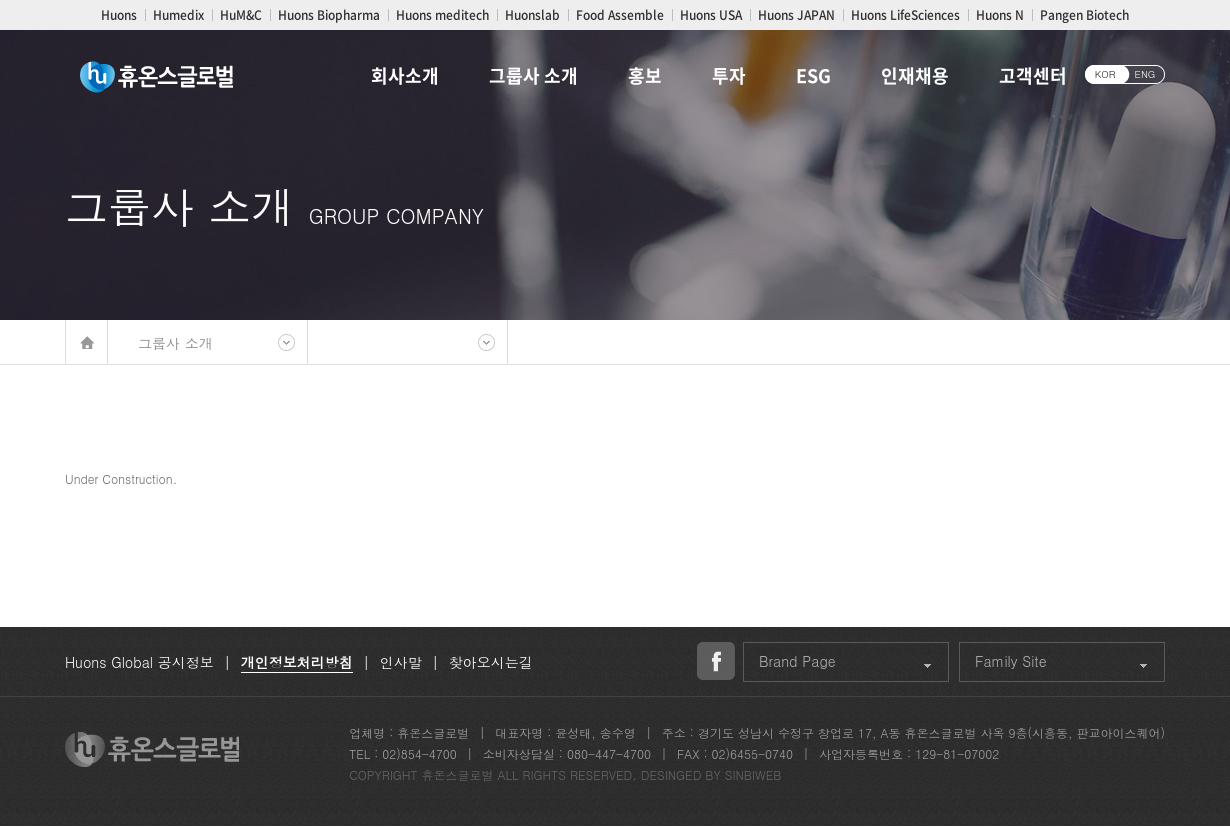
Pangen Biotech (1084, 15)
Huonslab (532, 15)
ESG (813, 75)
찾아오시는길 (491, 662)
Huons (119, 15)
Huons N (1000, 15)
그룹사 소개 (533, 75)
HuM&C (241, 15)
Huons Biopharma (329, 15)
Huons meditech (442, 15)
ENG (1145, 74)
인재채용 (915, 75)
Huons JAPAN (796, 15)
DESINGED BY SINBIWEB (711, 774)
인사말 (401, 662)
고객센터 (1033, 75)
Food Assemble (620, 15)
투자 (729, 75)
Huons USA (711, 15)
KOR (1105, 74)
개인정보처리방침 (297, 662)
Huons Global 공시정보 (139, 662)
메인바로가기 (86, 342)
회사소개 (405, 75)
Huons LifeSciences (905, 15)
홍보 (645, 75)
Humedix (178, 15)
